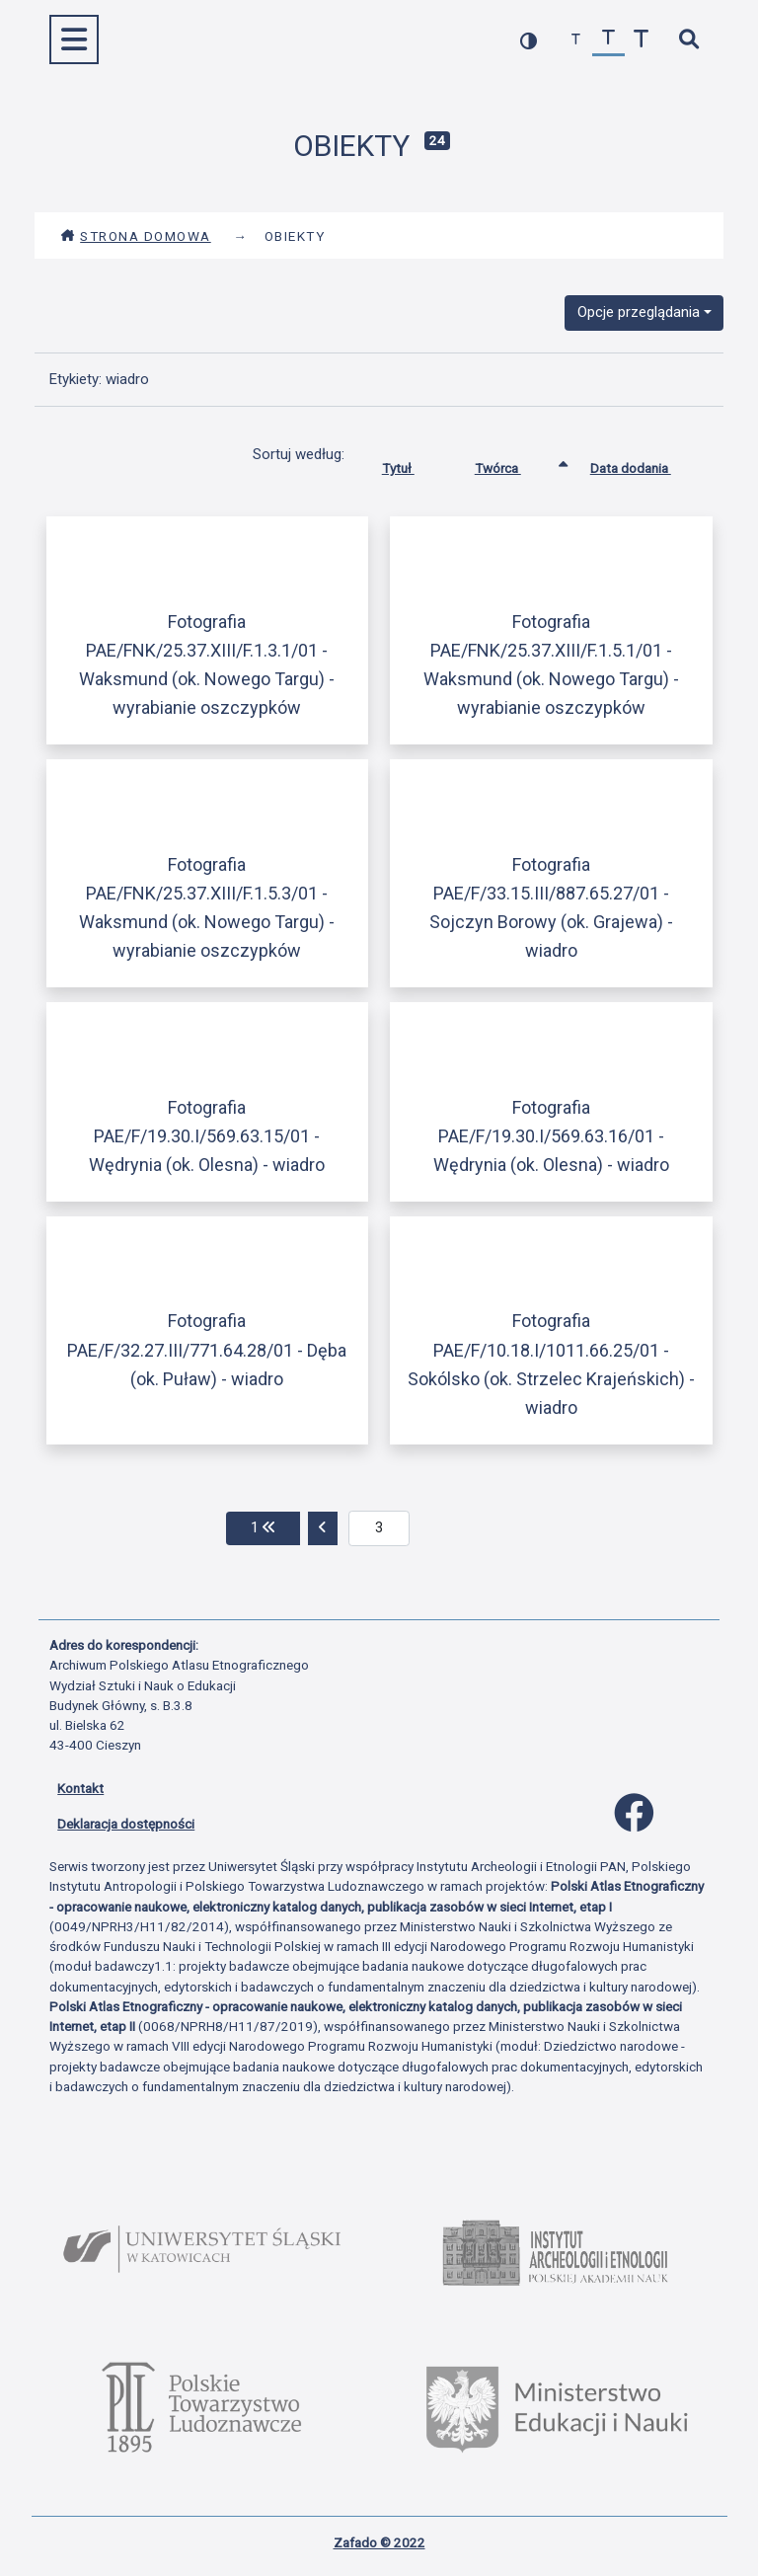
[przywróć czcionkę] (608, 40)
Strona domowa (135, 236)
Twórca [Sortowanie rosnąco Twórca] (513, 464)
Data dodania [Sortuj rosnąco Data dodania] (645, 464)
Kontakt (80, 1788)
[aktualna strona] (379, 1528)
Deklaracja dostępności (125, 1824)
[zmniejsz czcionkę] (576, 40)
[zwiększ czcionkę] (641, 40)
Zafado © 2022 (379, 2542)
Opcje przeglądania (638, 312)
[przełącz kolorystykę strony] (528, 40)
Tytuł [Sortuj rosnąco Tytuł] (413, 464)
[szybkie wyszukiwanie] (688, 40)
